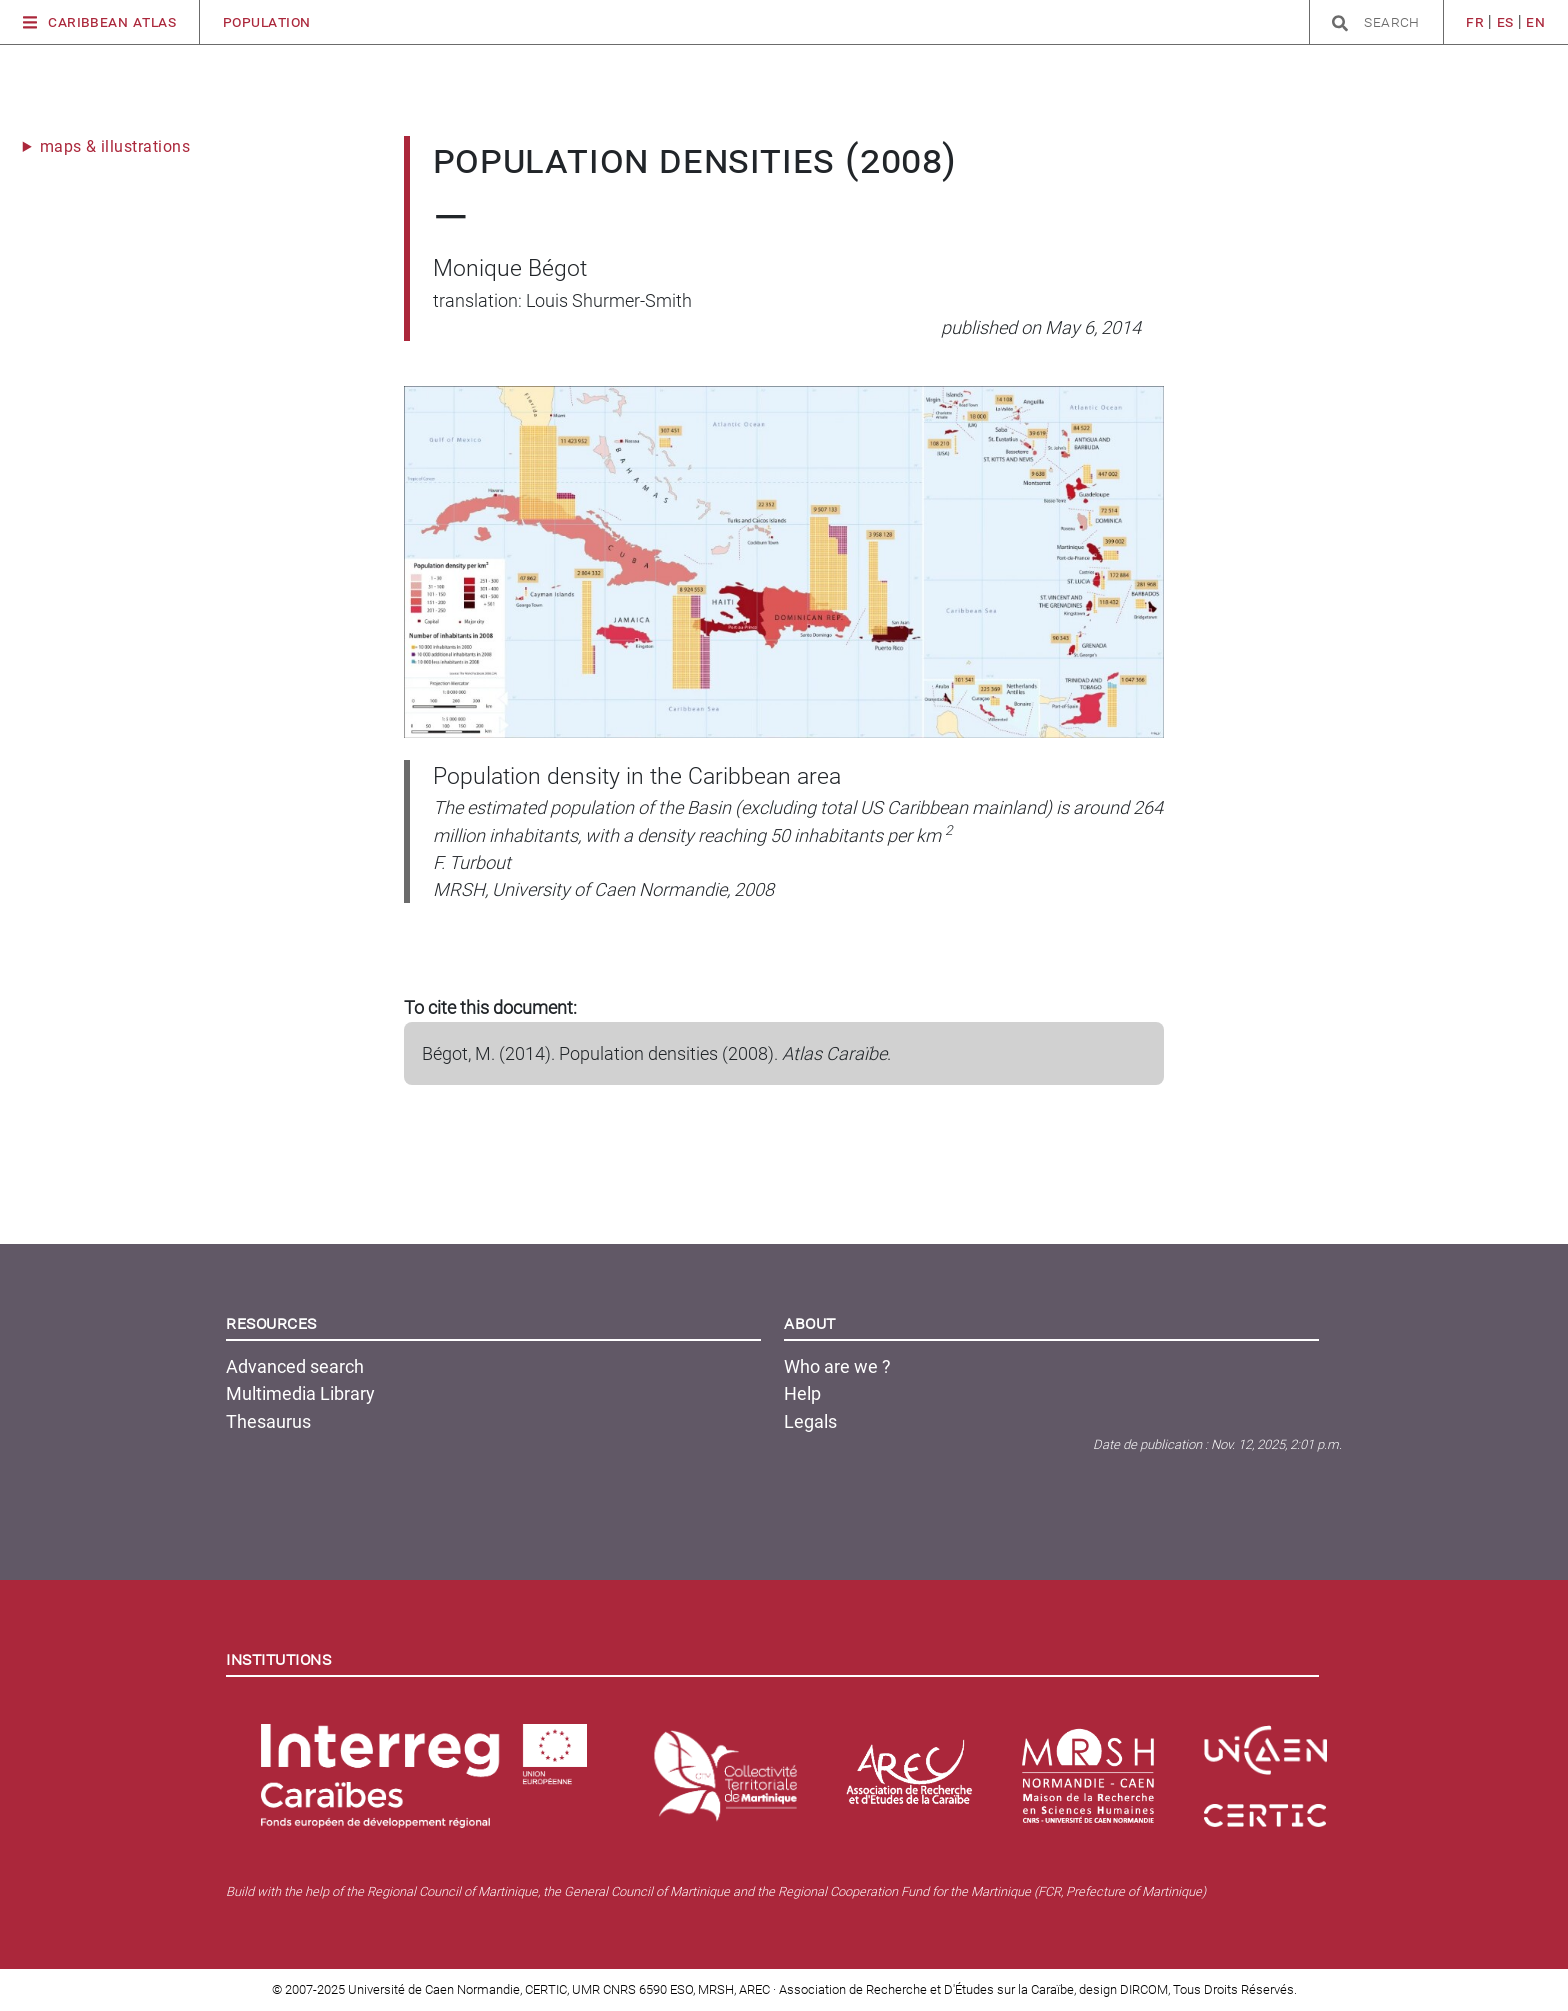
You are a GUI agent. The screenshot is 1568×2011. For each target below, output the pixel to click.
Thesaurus (268, 1421)
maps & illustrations (115, 146)
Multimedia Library (300, 1393)
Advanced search (295, 1366)
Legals (810, 1421)
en (1535, 21)
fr (1475, 21)
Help (802, 1393)
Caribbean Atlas (100, 22)
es (1505, 21)
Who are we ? (837, 1366)
